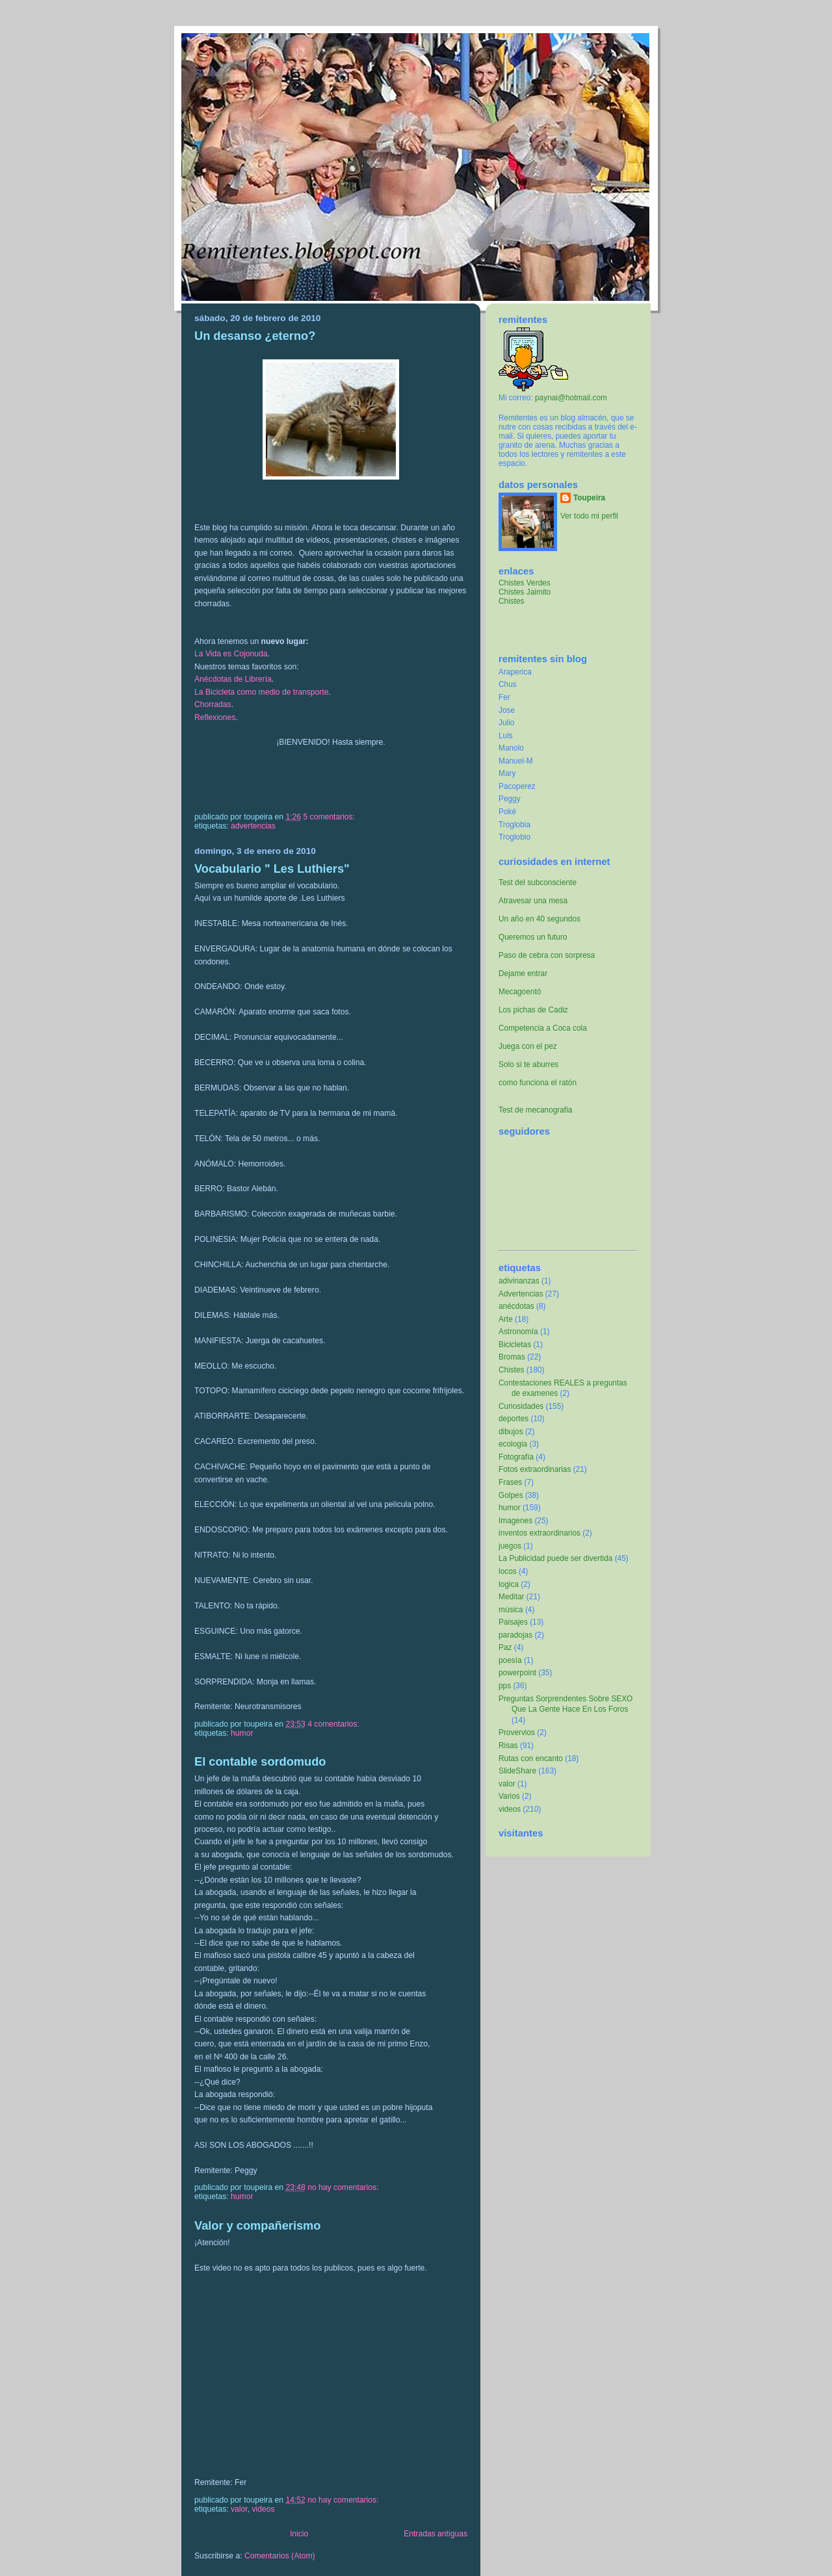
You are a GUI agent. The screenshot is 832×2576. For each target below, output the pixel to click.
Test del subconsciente (538, 882)
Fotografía (516, 1457)
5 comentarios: (330, 816)
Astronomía (518, 1331)
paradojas (515, 1635)
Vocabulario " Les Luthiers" (272, 868)
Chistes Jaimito (525, 592)
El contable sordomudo (260, 1761)
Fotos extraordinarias (535, 1469)
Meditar (512, 1596)
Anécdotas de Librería (233, 679)
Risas (508, 1745)
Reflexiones (214, 717)
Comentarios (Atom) (279, 2555)
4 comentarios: (334, 1724)
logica (509, 1584)
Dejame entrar (523, 973)
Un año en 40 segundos (539, 918)
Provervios (517, 1732)
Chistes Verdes (525, 582)
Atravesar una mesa (533, 900)
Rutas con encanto (531, 1758)
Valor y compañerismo (257, 2225)
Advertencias (253, 826)
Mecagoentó (520, 991)
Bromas (512, 1356)
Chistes (512, 601)
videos (263, 2509)
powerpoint (517, 1672)
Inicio (299, 2533)
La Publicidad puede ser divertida (555, 1558)
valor (239, 2509)
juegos (510, 1546)
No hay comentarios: (344, 2187)
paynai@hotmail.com (571, 397)
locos (508, 1571)
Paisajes (513, 1622)
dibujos (511, 1431)
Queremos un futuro (533, 937)
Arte (506, 1319)
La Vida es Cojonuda (231, 653)
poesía (510, 1660)
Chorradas (212, 704)
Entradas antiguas (435, 2533)
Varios (509, 1796)
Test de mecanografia (535, 1109)
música (511, 1609)
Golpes (511, 1495)
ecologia (513, 1444)
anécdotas (516, 1306)
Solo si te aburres (528, 1064)
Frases (510, 1482)
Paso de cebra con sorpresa (547, 955)
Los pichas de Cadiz (533, 1009)
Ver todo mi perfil (589, 516)
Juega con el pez (528, 1046)
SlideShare (517, 1770)
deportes (513, 1418)
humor (242, 1733)
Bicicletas (515, 1344)
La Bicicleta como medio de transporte (261, 692)
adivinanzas (519, 1280)
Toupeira (589, 497)
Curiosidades (521, 1406)
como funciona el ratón (538, 1082)
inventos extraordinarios (539, 1533)
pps (505, 1685)
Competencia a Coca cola (543, 1028)
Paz (505, 1647)
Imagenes (515, 1520)
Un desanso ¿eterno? (254, 335)
